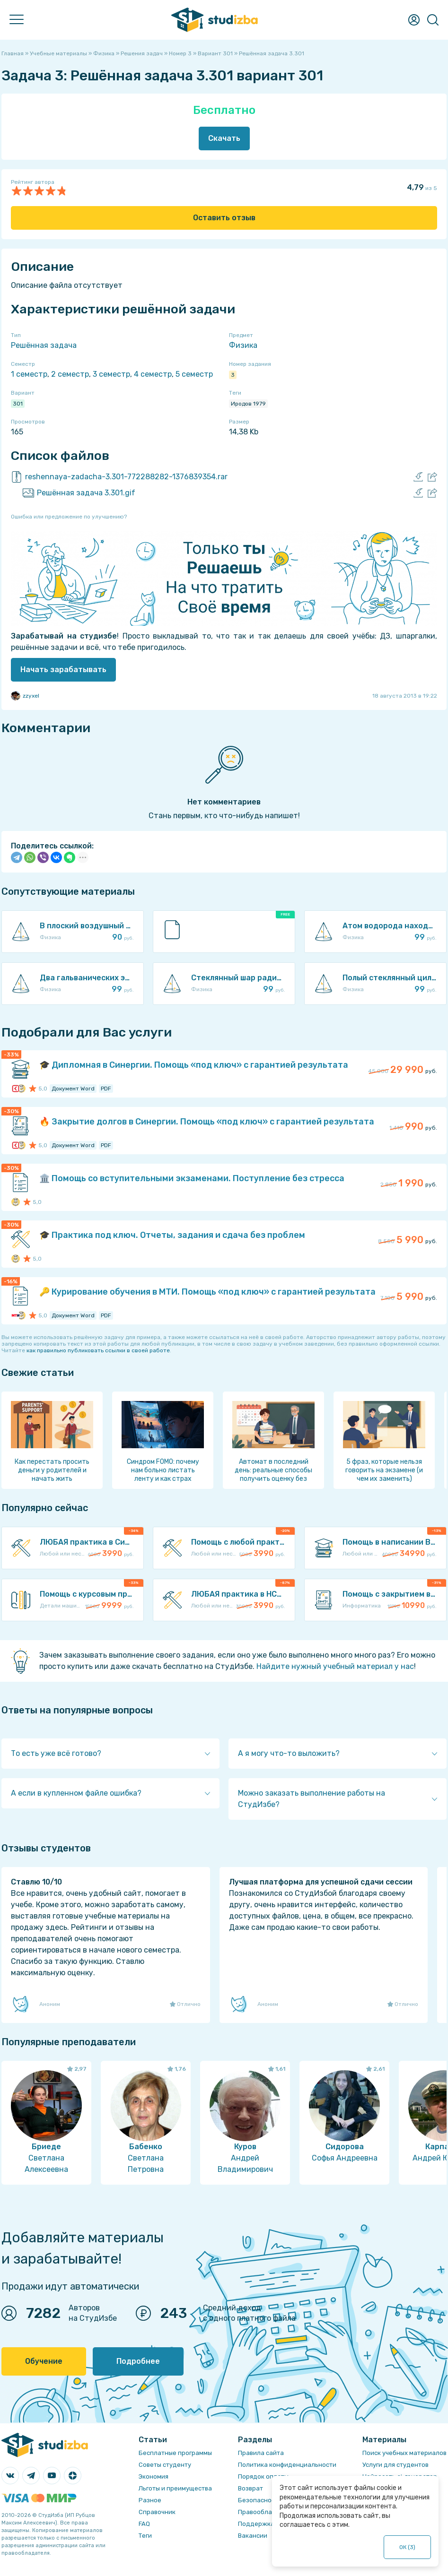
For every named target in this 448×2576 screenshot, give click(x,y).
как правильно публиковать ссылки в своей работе (98, 1350)
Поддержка (256, 2523)
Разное (150, 2500)
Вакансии (252, 2535)
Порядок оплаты (263, 2476)
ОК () (407, 2547)
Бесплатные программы (175, 2452)
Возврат (250, 2488)
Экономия (153, 2476)
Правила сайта (261, 2452)
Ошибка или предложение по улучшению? (69, 516)
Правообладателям (268, 2511)
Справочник (157, 2511)
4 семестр (153, 374)
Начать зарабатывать (63, 669)
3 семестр (111, 374)
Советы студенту (165, 2464)
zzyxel (25, 695)
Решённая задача (44, 345)
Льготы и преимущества (175, 2488)
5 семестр (194, 374)
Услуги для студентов (395, 2464)
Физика (243, 345)
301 (18, 403)
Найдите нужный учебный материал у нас (335, 1666)
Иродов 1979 (248, 403)
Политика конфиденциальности (287, 2464)
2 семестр (70, 374)
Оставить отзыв (224, 217)
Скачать (224, 138)
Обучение (43, 2361)
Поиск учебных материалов (404, 2452)
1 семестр (29, 374)
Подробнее (138, 2361)
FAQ (144, 2523)
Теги (145, 2535)
